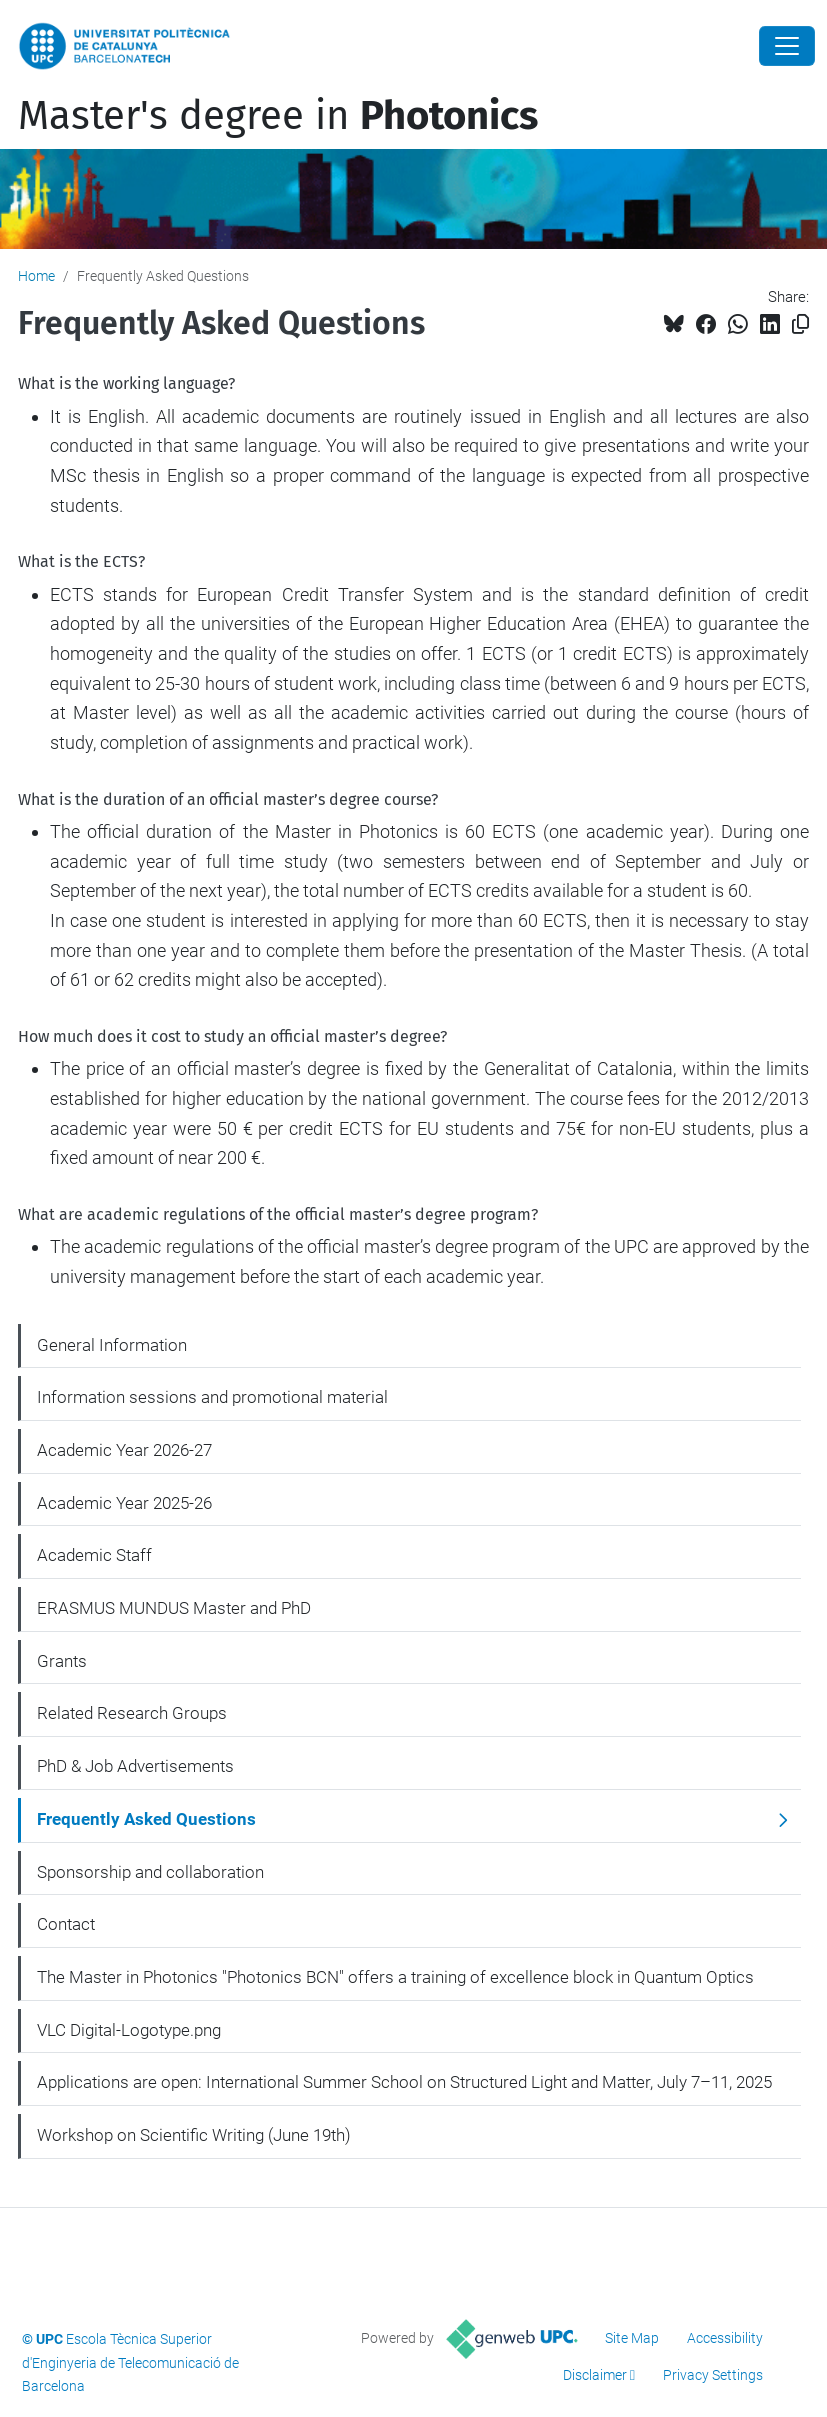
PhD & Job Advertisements (135, 1766)
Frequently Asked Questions (146, 1819)
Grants (62, 1661)
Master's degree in (278, 116)
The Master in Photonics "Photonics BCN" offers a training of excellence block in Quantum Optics (395, 1977)
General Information (112, 1345)
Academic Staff (94, 1555)
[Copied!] (800, 324)
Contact (66, 1924)
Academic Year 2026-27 (124, 1450)
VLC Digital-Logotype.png (129, 2030)
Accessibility (725, 2338)
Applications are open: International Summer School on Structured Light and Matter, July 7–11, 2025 (404, 2082)
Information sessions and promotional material (212, 1397)
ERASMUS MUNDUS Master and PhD (174, 1608)
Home (36, 276)
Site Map (632, 2338)
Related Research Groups (132, 1713)
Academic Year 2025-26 (124, 1503)
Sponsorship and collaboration (150, 1872)
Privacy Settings (713, 2375)
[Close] (787, 46)
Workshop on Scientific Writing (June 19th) (194, 2135)
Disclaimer (595, 2375)
